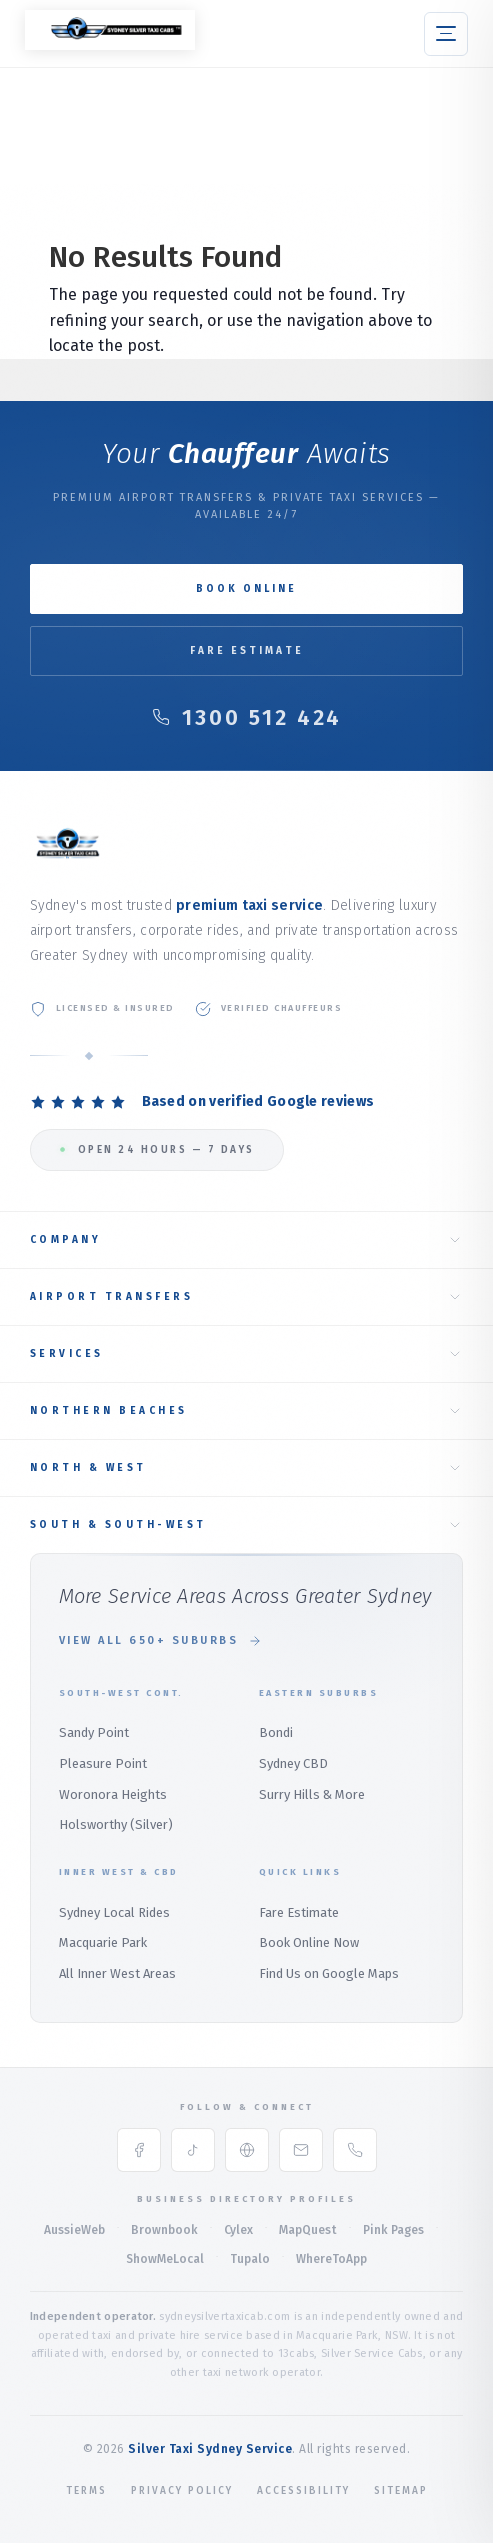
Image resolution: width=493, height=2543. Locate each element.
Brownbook (164, 2230)
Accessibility (303, 2491)
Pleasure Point (103, 1763)
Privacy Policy (182, 2491)
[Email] (301, 2150)
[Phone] (355, 2150)
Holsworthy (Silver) (116, 1824)
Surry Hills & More (312, 1794)
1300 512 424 (247, 717)
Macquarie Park (103, 1942)
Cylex (238, 2230)
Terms (86, 2491)
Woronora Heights (113, 1794)
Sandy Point (94, 1732)
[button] (446, 34)
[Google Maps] (247, 2150)
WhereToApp (331, 2259)
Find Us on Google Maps (329, 1973)
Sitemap (401, 2491)
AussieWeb (74, 2230)
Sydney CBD (293, 1763)
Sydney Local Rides (114, 1912)
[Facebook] (139, 2150)
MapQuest (308, 2230)
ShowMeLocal (165, 2259)
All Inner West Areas (117, 1973)
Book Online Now (309, 1942)
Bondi (276, 1732)
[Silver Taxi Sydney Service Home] (110, 44)
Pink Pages (393, 2230)
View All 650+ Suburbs (161, 1641)
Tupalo (250, 2259)
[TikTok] (193, 2150)
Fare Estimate (247, 651)
